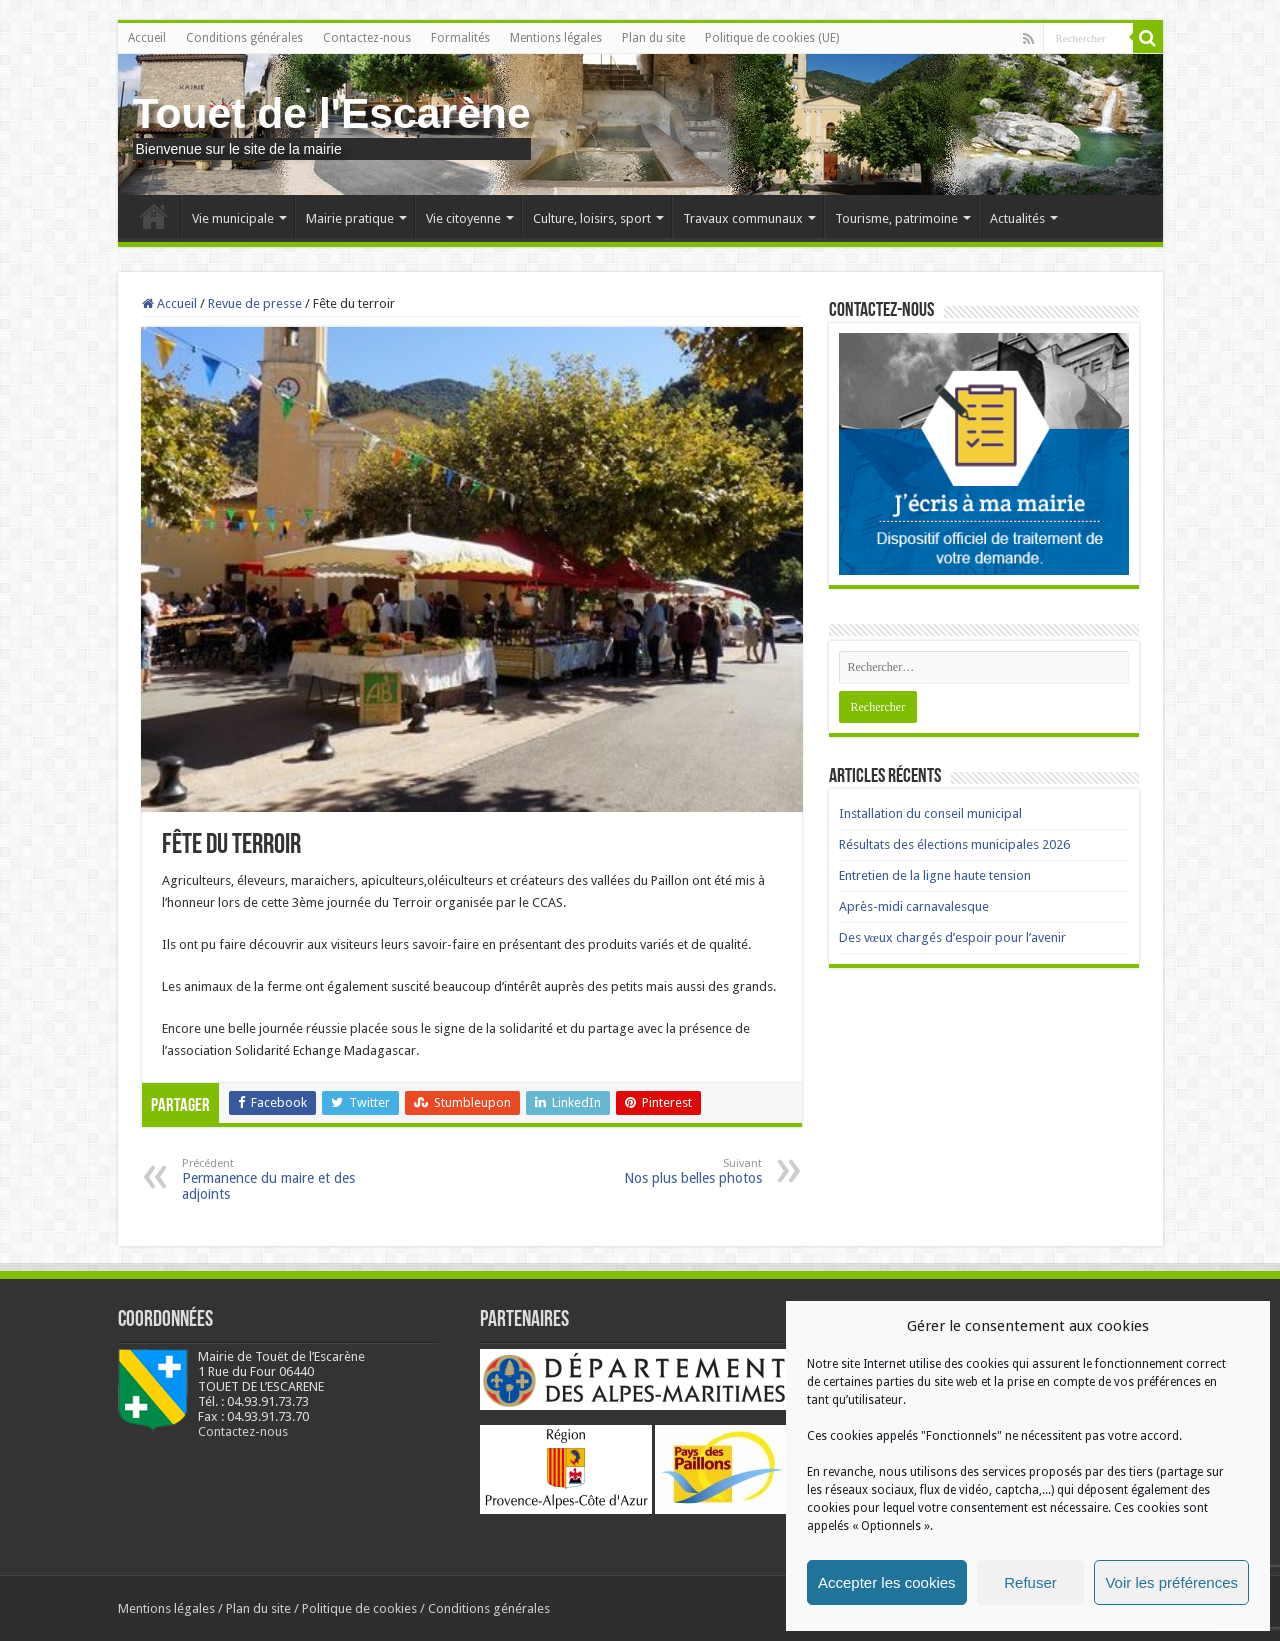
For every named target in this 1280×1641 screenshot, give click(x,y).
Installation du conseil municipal (930, 813)
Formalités (460, 38)
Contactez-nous (367, 38)
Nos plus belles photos (659, 1171)
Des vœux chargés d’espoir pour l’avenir (952, 937)
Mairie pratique (350, 218)
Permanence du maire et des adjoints (284, 1179)
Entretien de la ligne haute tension (935, 875)
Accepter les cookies (887, 1582)
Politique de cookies (359, 1608)
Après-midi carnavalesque (914, 906)
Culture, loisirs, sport (592, 218)
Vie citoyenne (463, 218)
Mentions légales (556, 38)
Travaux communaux (743, 218)
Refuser (1030, 1582)
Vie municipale (233, 218)
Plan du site (653, 38)
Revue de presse (255, 303)
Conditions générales (244, 38)
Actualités (1017, 218)
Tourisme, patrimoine (896, 218)
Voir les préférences (1171, 1582)
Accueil (147, 38)
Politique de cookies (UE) (772, 38)
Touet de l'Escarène (332, 113)
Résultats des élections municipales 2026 (954, 844)
